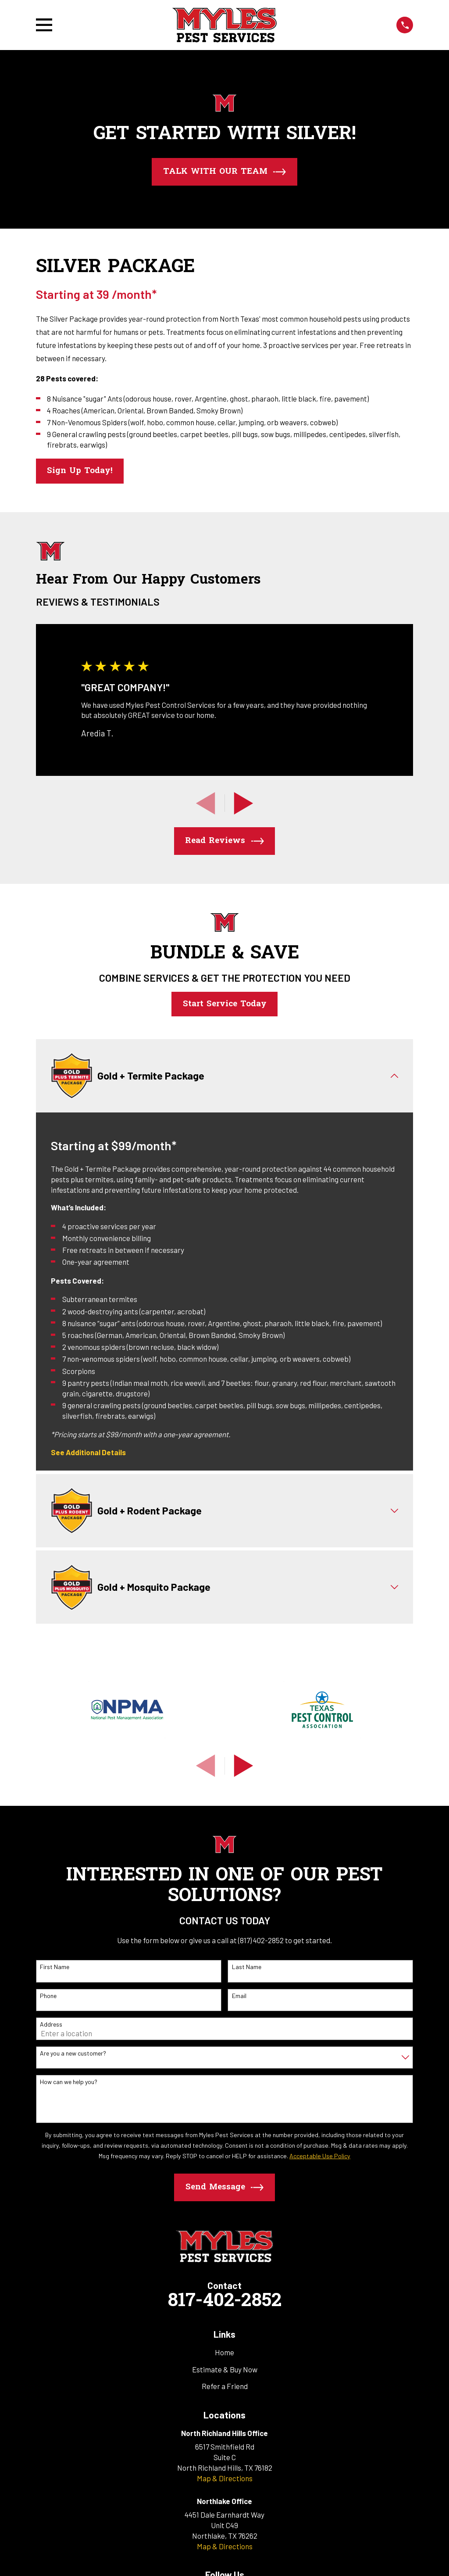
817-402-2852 (224, 2302)
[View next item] (243, 803)
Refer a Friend (225, 2386)
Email (239, 1996)
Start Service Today (225, 1004)
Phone (48, 1996)
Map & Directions (225, 2479)
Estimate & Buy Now (224, 2370)
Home (224, 2353)
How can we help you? (68, 2082)
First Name (54, 1967)
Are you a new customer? (73, 2054)
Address (51, 2025)
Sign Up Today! (79, 471)
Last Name (246, 1967)
